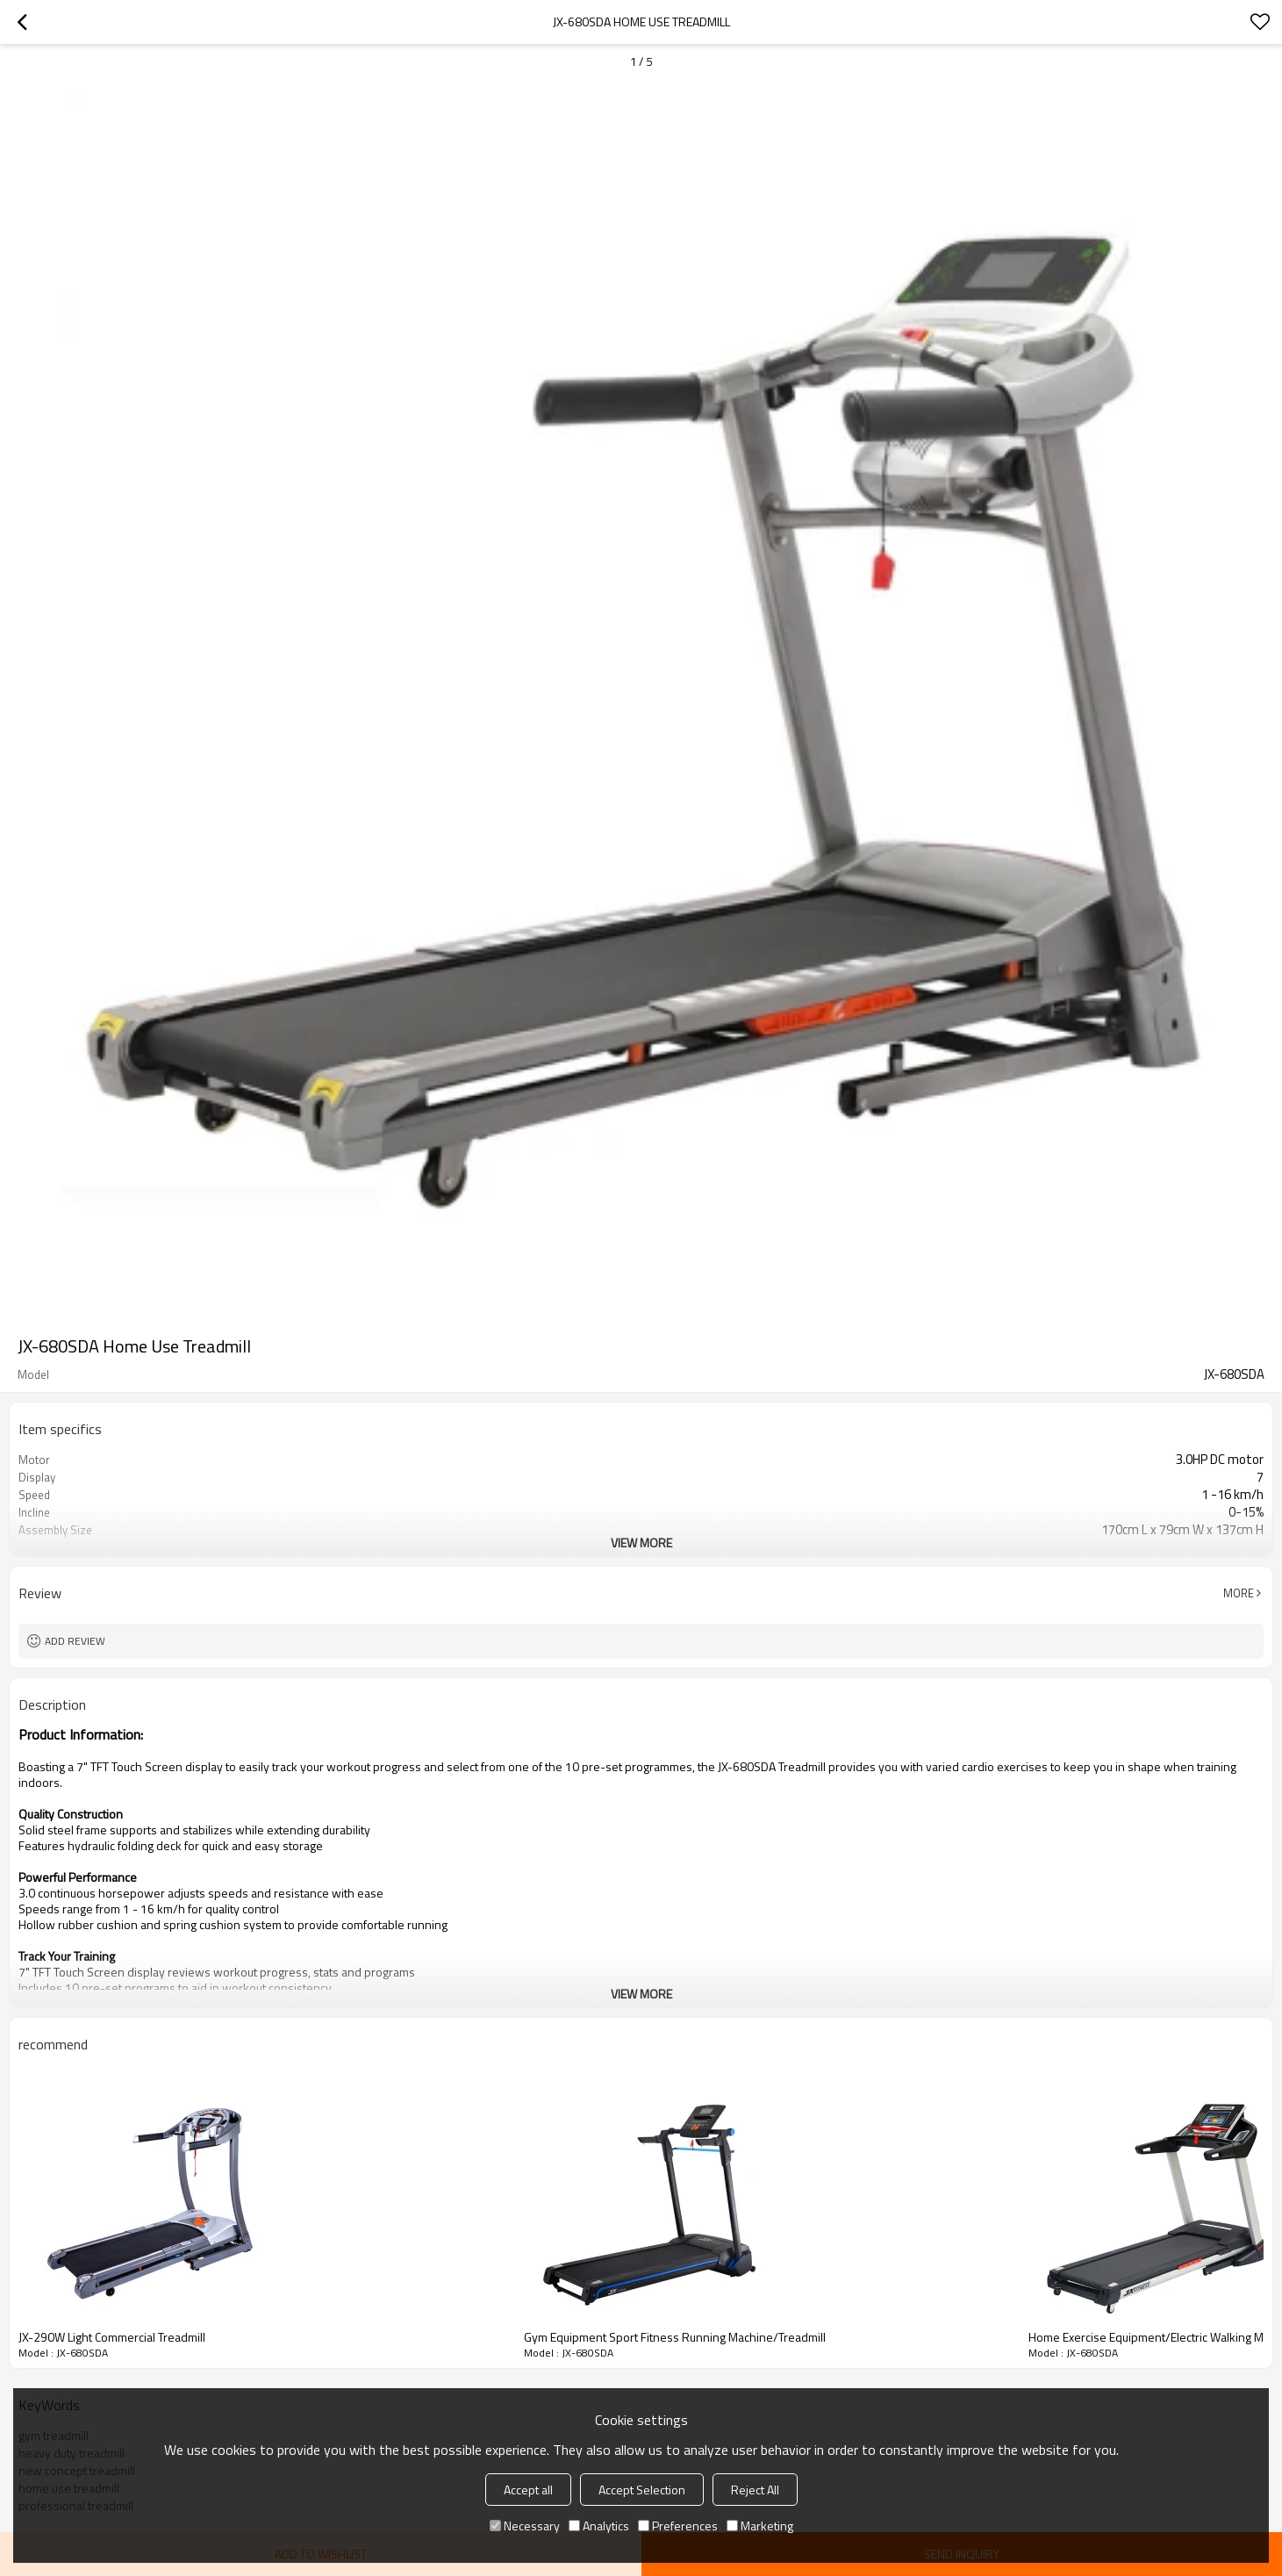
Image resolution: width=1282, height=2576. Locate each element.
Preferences (678, 2525)
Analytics (599, 2525)
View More (641, 1542)
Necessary (525, 2525)
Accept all (528, 2489)
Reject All (755, 2489)
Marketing (760, 2525)
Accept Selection (641, 2489)
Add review (75, 1640)
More (1238, 1593)
